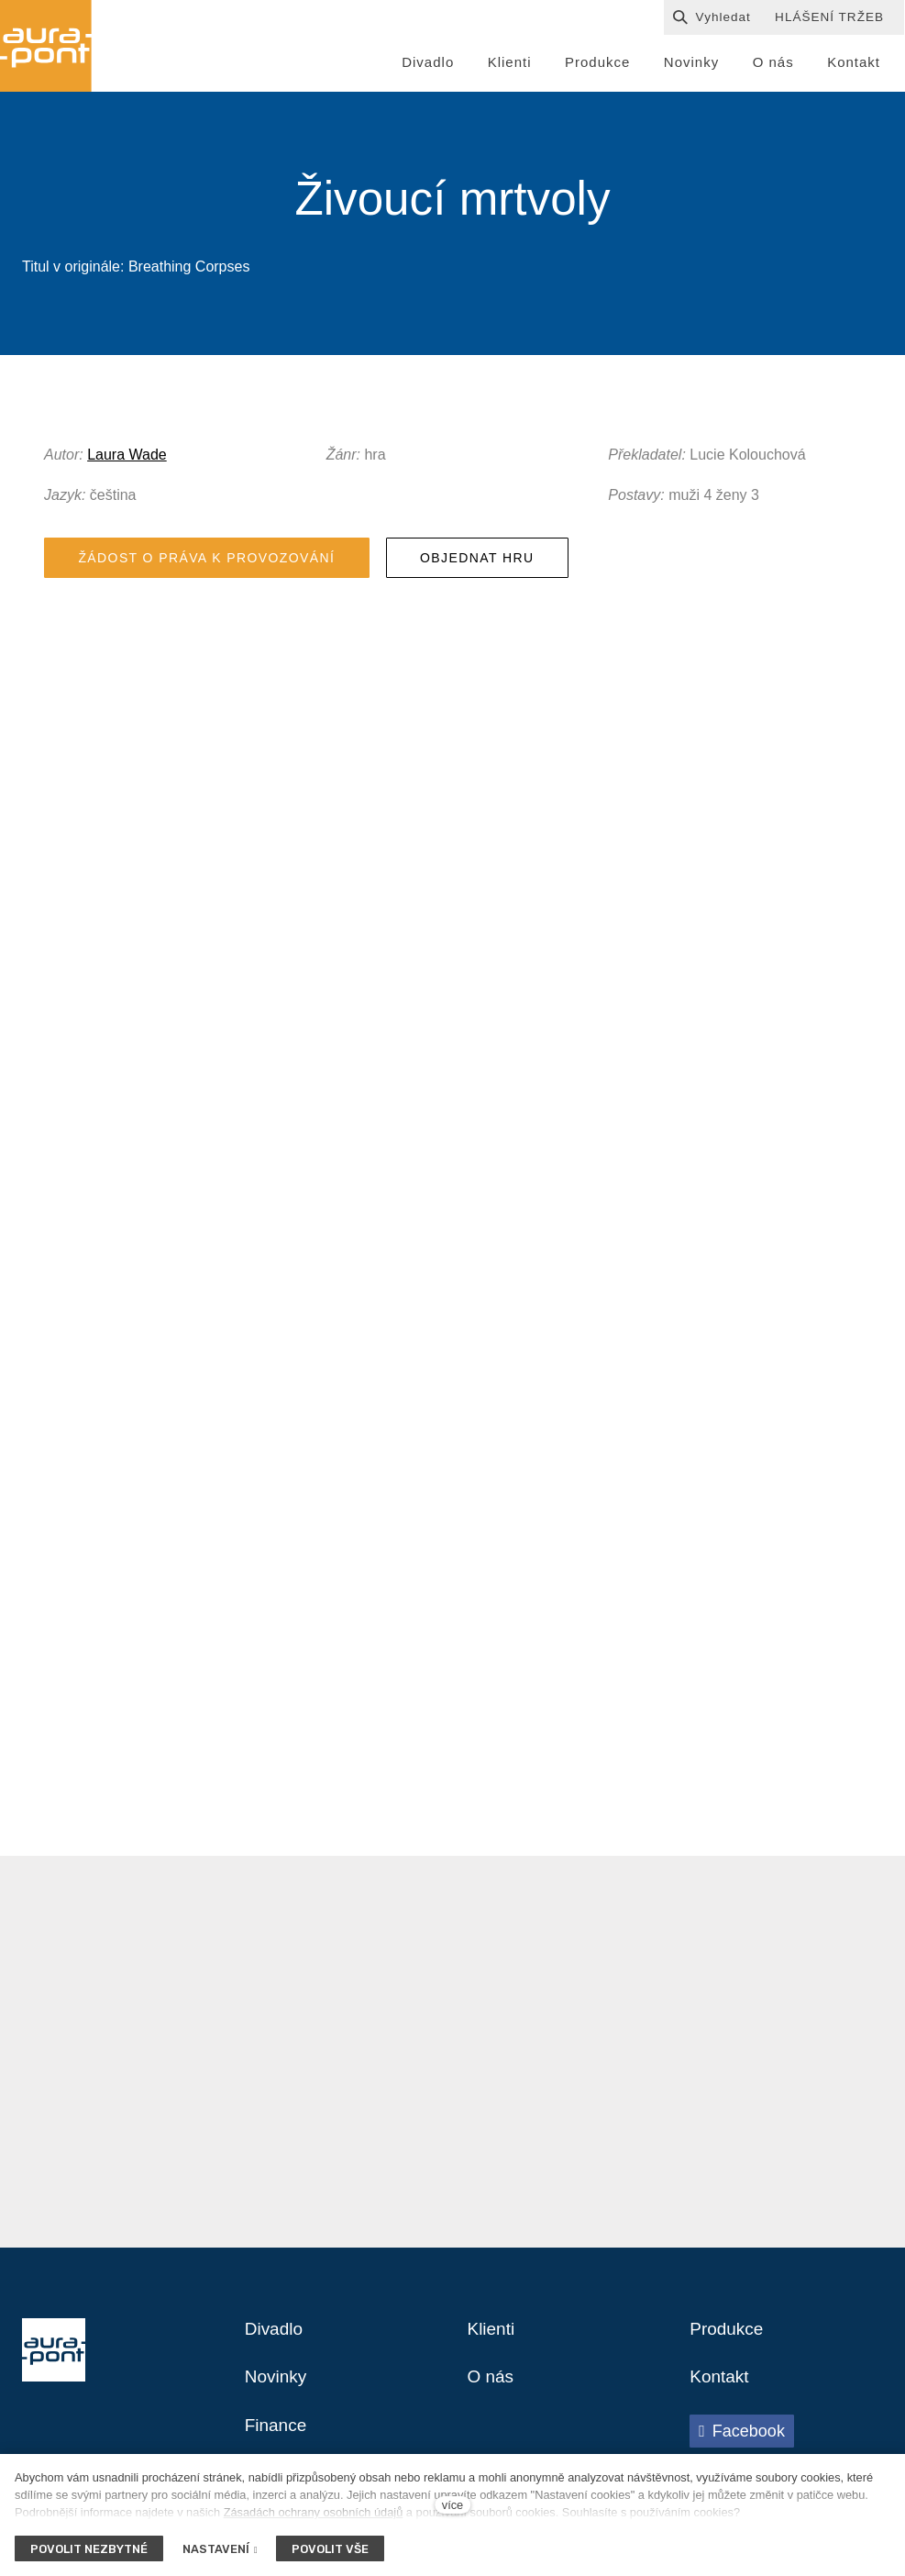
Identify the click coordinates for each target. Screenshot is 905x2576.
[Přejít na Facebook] (742, 2441)
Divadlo (275, 2337)
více (452, 2505)
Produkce (728, 2337)
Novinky (277, 2387)
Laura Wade (127, 458)
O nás (492, 2387)
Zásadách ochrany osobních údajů (313, 2512)
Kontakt (721, 2387)
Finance (277, 2436)
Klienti (492, 2337)
